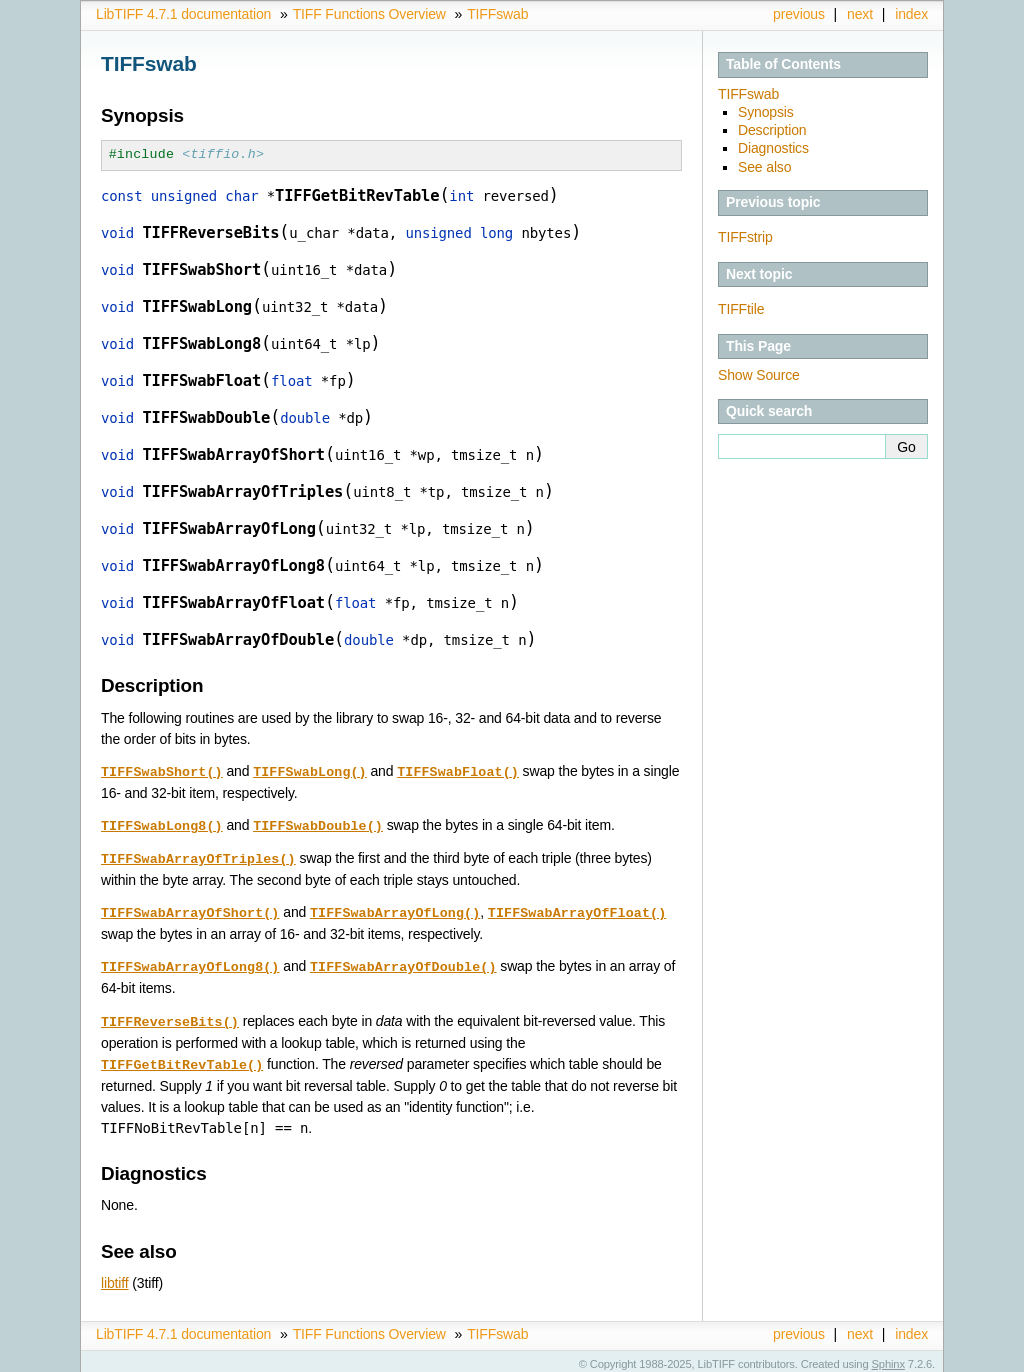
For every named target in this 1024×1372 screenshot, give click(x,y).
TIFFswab (497, 14)
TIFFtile (741, 309)
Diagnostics (773, 148)
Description (772, 130)
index (911, 14)
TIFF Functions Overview (369, 14)
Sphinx (888, 1357)
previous (799, 14)
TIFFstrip (745, 237)
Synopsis (766, 112)
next (860, 14)
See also (764, 167)
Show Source (759, 375)
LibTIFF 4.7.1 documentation (183, 14)
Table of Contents (783, 64)
